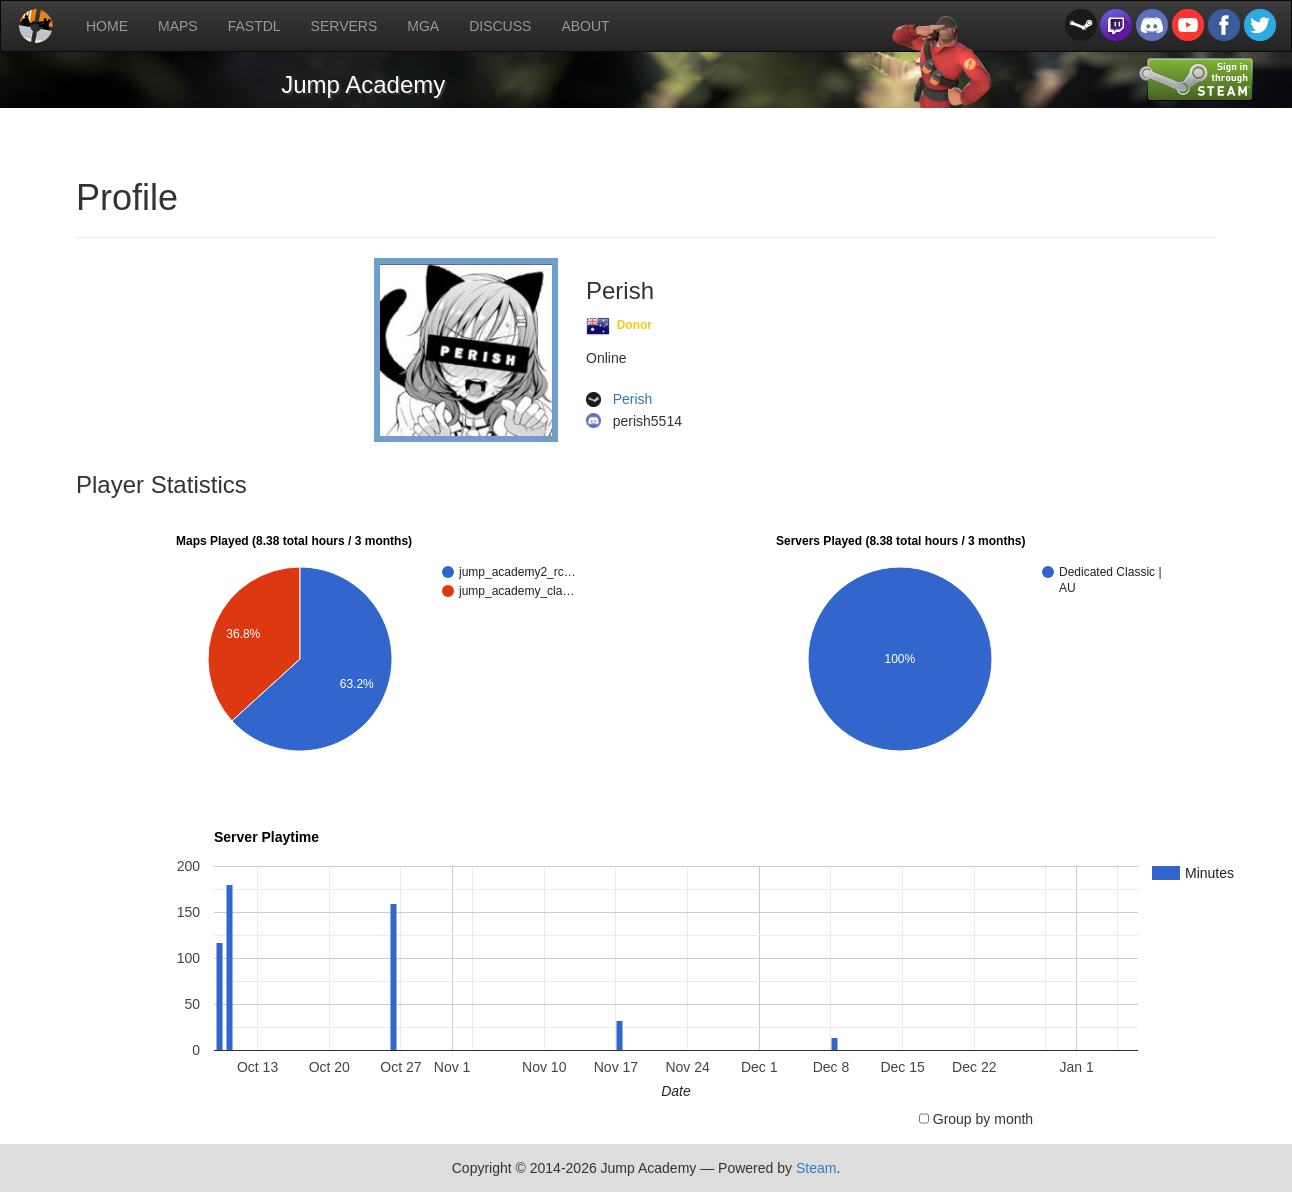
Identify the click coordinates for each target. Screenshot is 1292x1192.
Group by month (983, 1119)
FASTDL (254, 26)
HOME (107, 26)
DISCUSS (500, 26)
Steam (816, 1168)
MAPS (178, 26)
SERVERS (344, 26)
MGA (423, 26)
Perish (633, 400)
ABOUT (585, 26)
